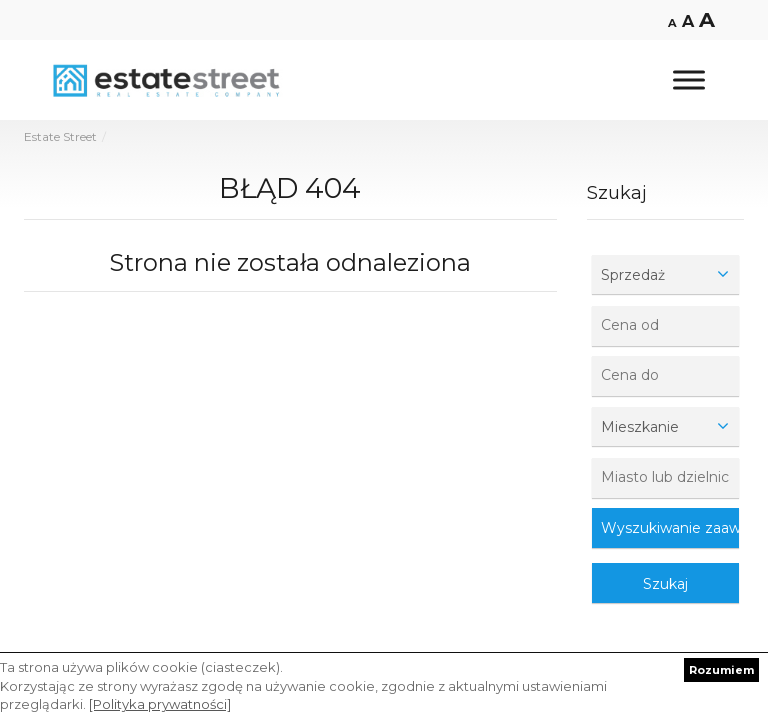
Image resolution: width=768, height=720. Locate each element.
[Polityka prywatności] (160, 704)
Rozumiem (721, 670)
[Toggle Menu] (689, 79)
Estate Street (60, 136)
